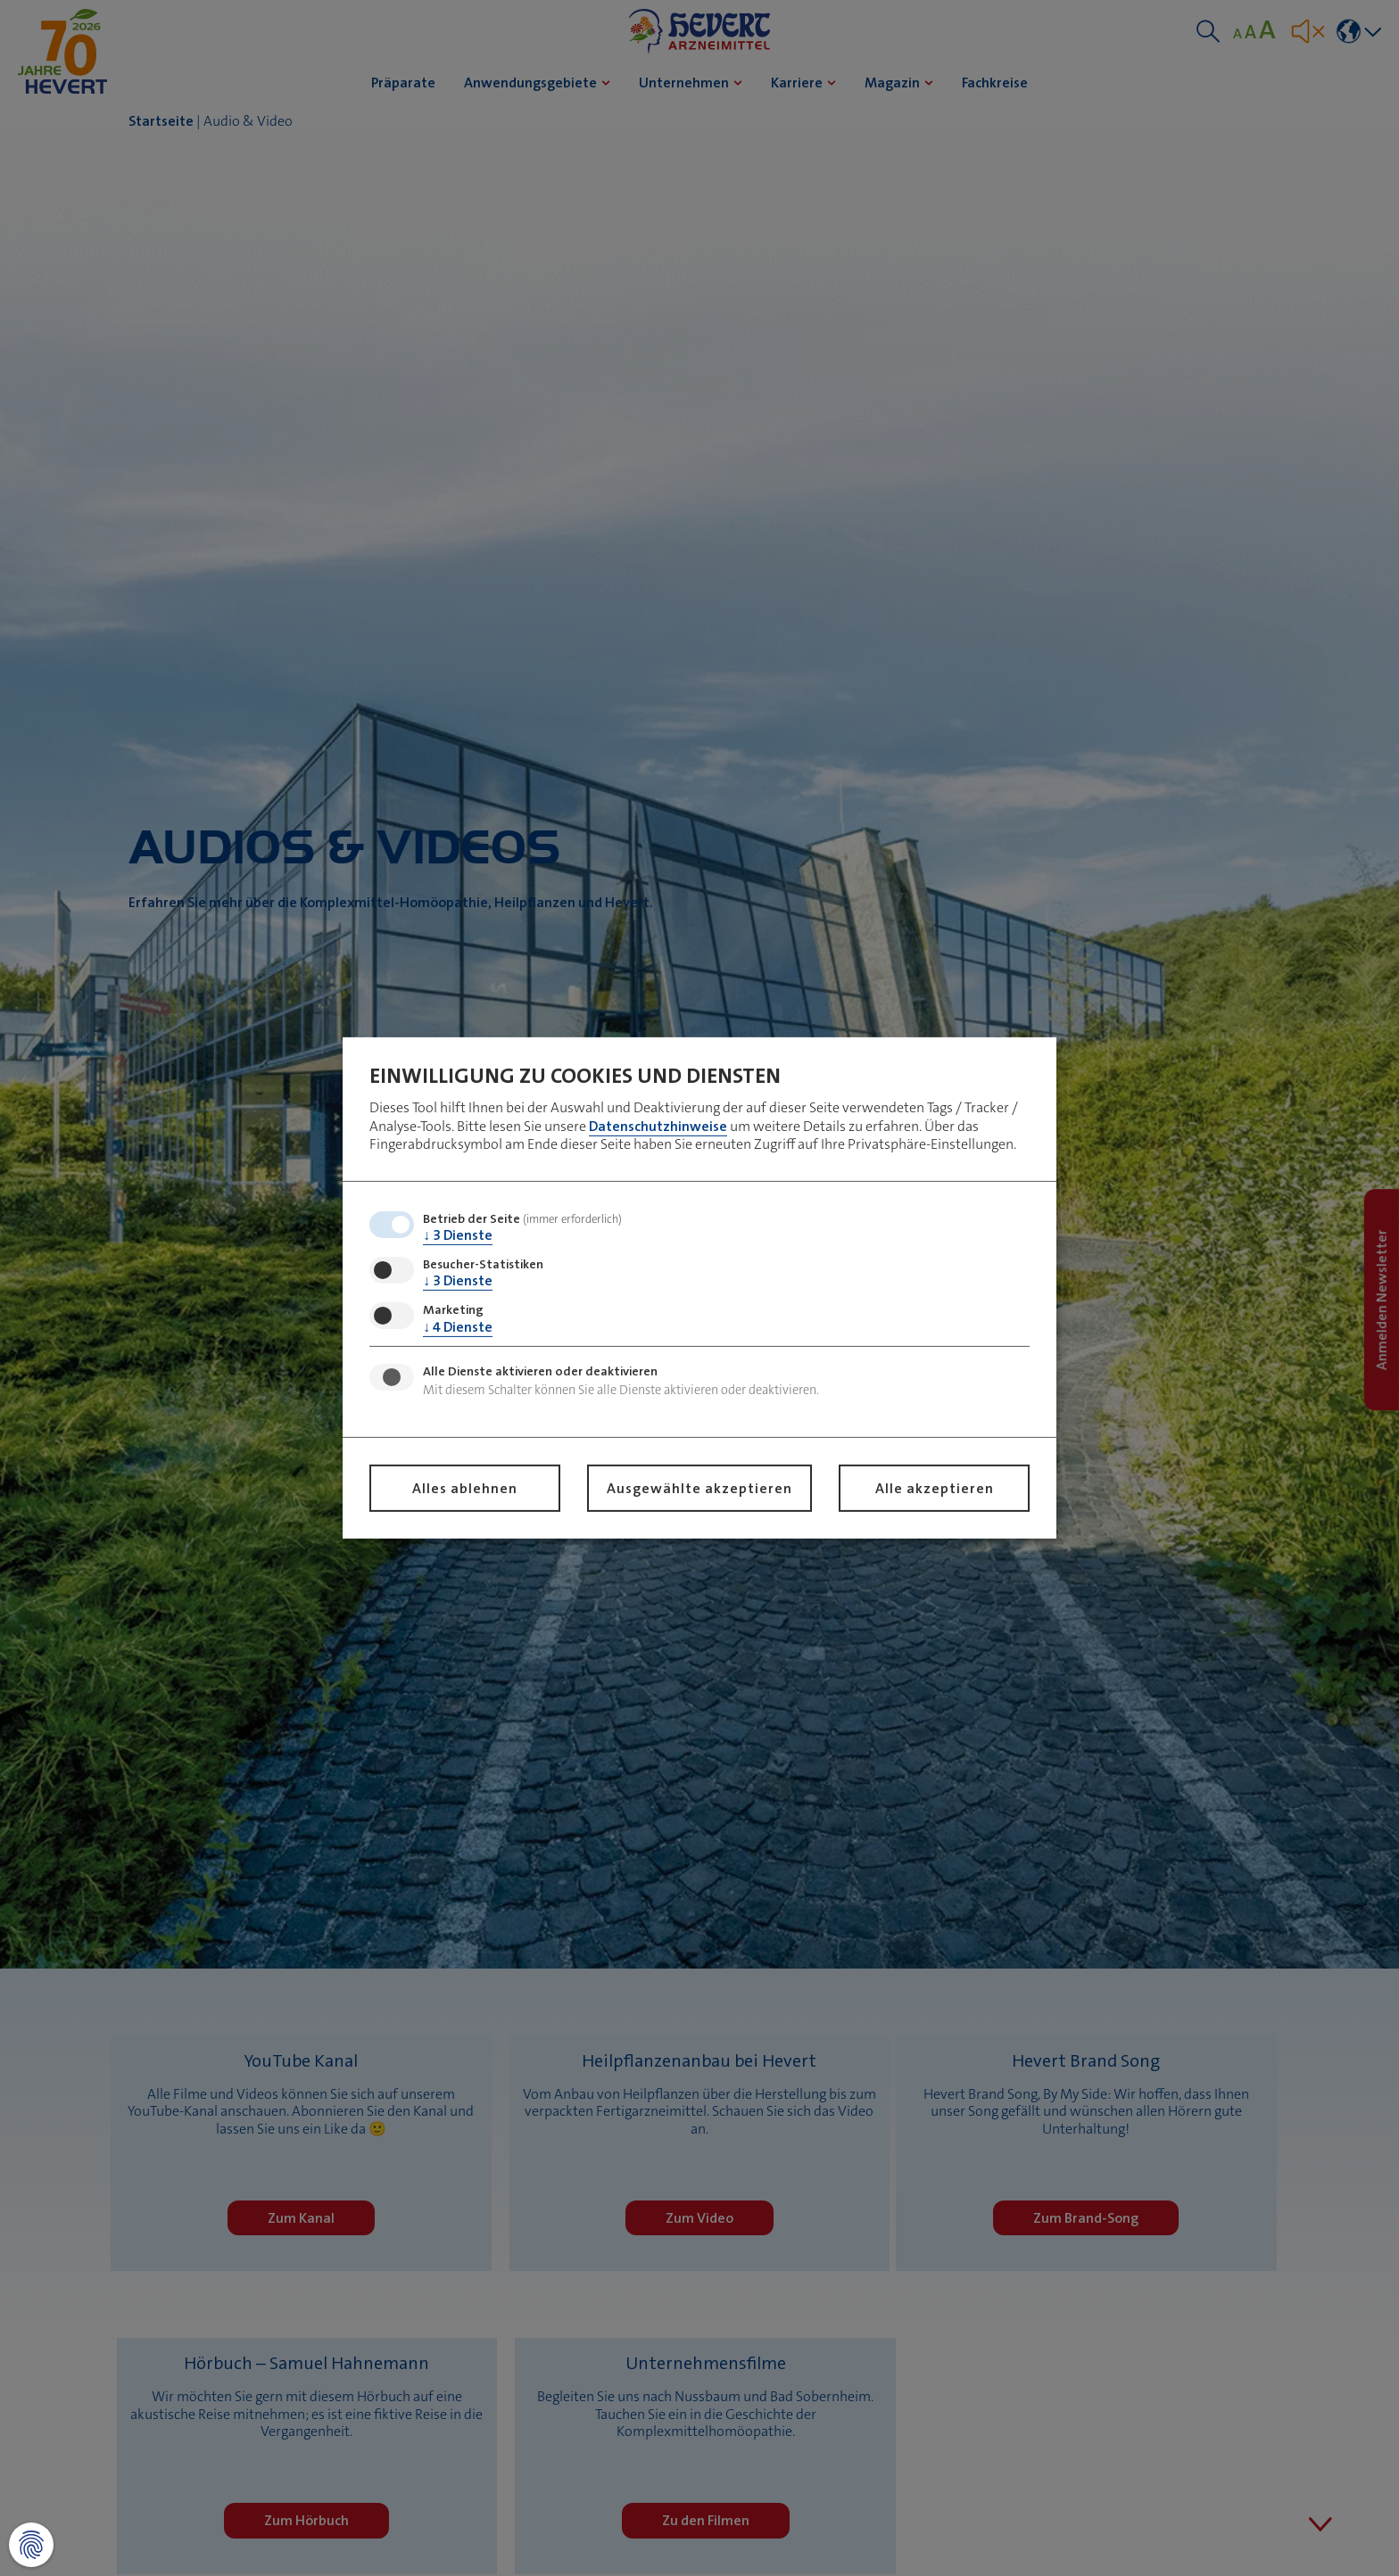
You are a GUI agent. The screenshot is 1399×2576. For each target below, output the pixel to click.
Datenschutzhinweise (658, 1125)
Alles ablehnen (464, 1488)
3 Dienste (458, 1235)
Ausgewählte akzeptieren (699, 1488)
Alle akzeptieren (934, 1488)
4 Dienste (458, 1326)
